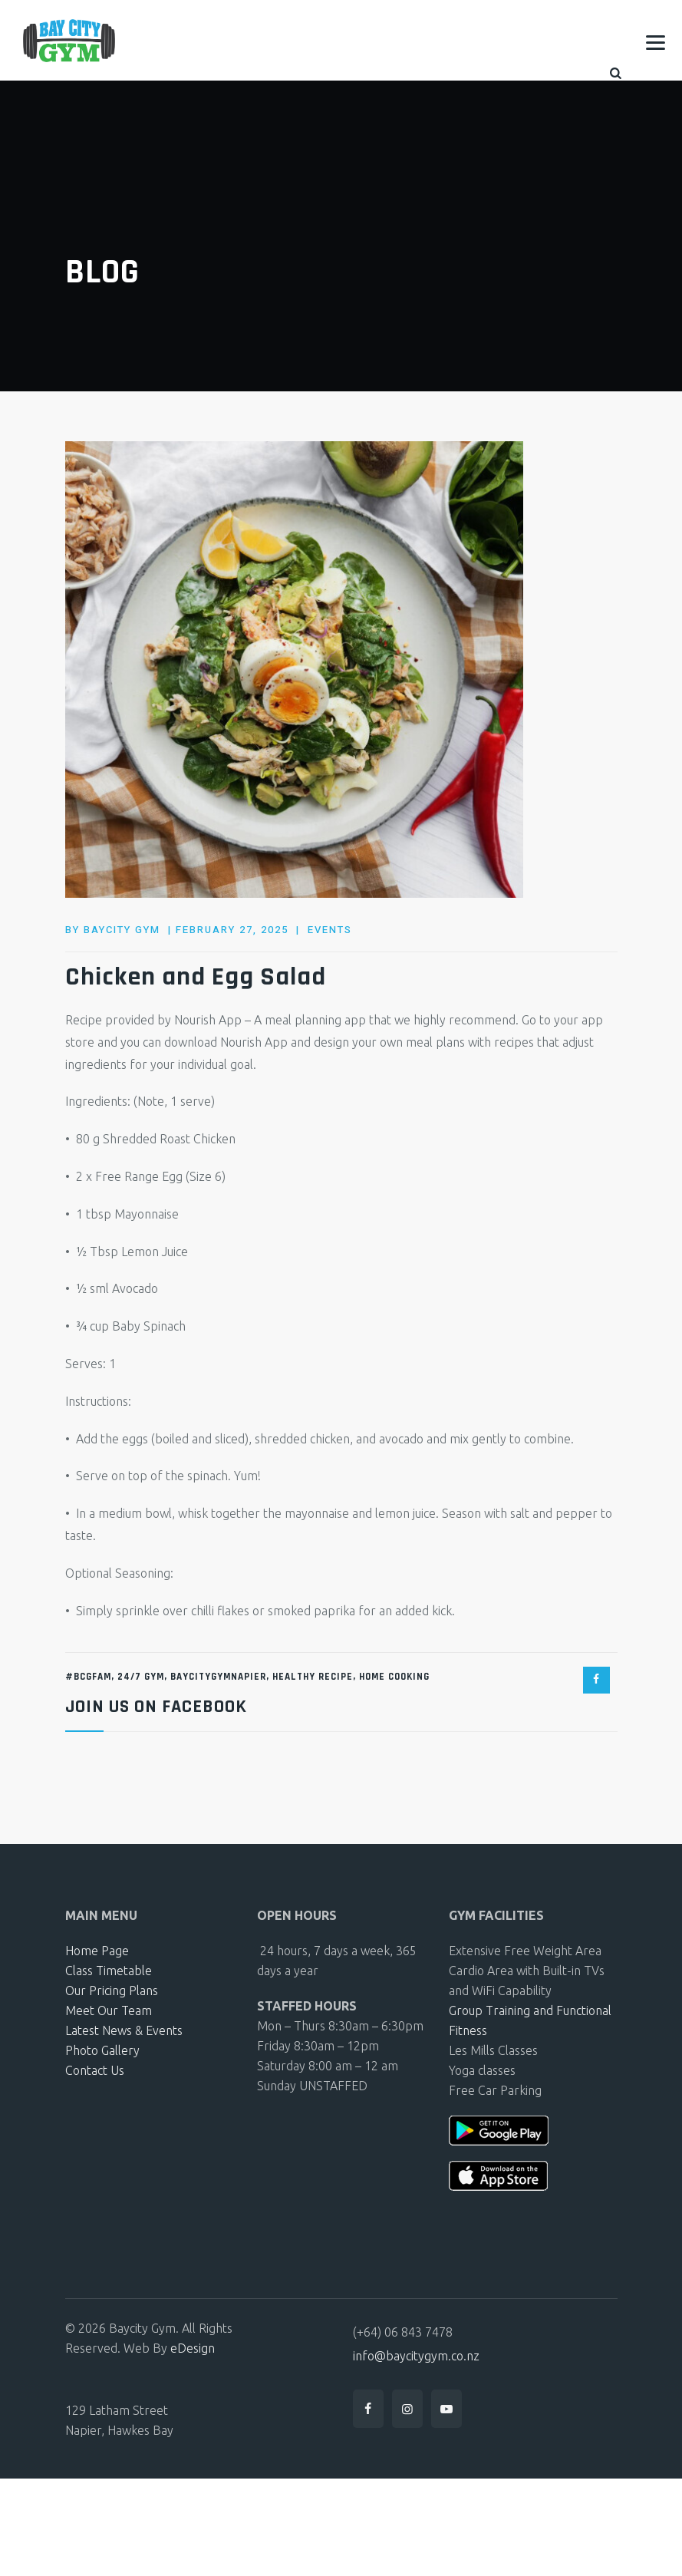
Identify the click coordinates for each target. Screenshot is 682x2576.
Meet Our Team (108, 2010)
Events (330, 929)
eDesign (192, 2348)
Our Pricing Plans (111, 1990)
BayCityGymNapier (218, 1677)
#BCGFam (88, 1677)
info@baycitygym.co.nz (416, 2356)
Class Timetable (108, 1970)
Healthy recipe (312, 1677)
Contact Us (94, 2070)
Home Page (97, 1951)
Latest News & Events (124, 2030)
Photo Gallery (102, 2050)
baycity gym (122, 929)
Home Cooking (394, 1677)
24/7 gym (140, 1677)
